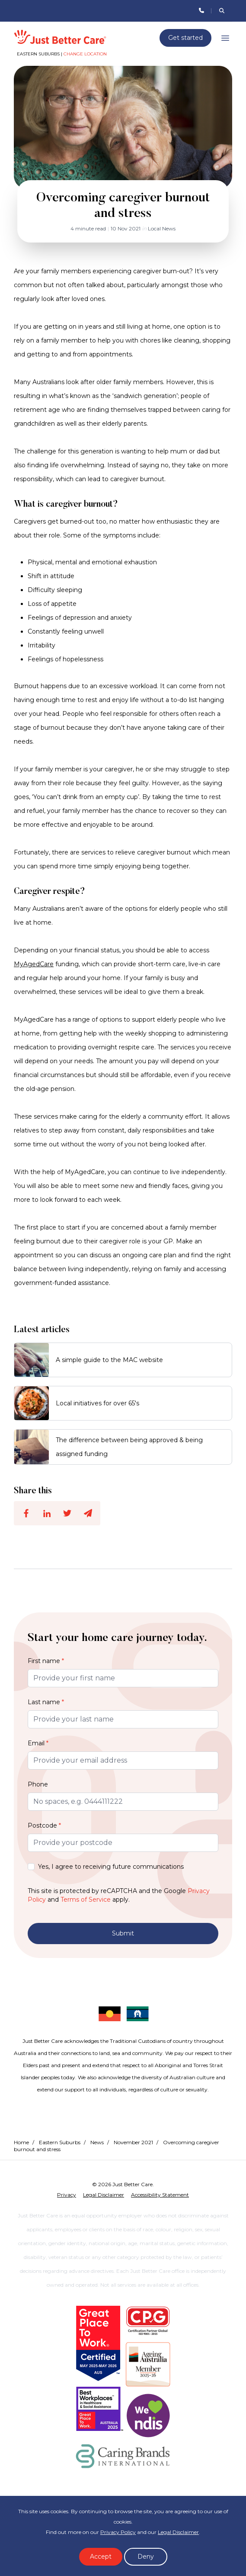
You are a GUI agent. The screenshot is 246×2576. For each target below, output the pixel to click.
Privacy (66, 2194)
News (97, 2142)
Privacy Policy (118, 2532)
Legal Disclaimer (178, 2532)
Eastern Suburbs (59, 2142)
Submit (123, 1933)
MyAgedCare (34, 964)
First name (46, 1661)
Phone (38, 1784)
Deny (145, 2556)
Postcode (44, 1825)
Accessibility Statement (160, 2194)
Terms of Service (86, 1899)
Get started (185, 38)
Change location (85, 54)
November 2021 (133, 2142)
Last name (46, 1702)
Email (38, 1743)
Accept (101, 2556)
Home (21, 2142)
